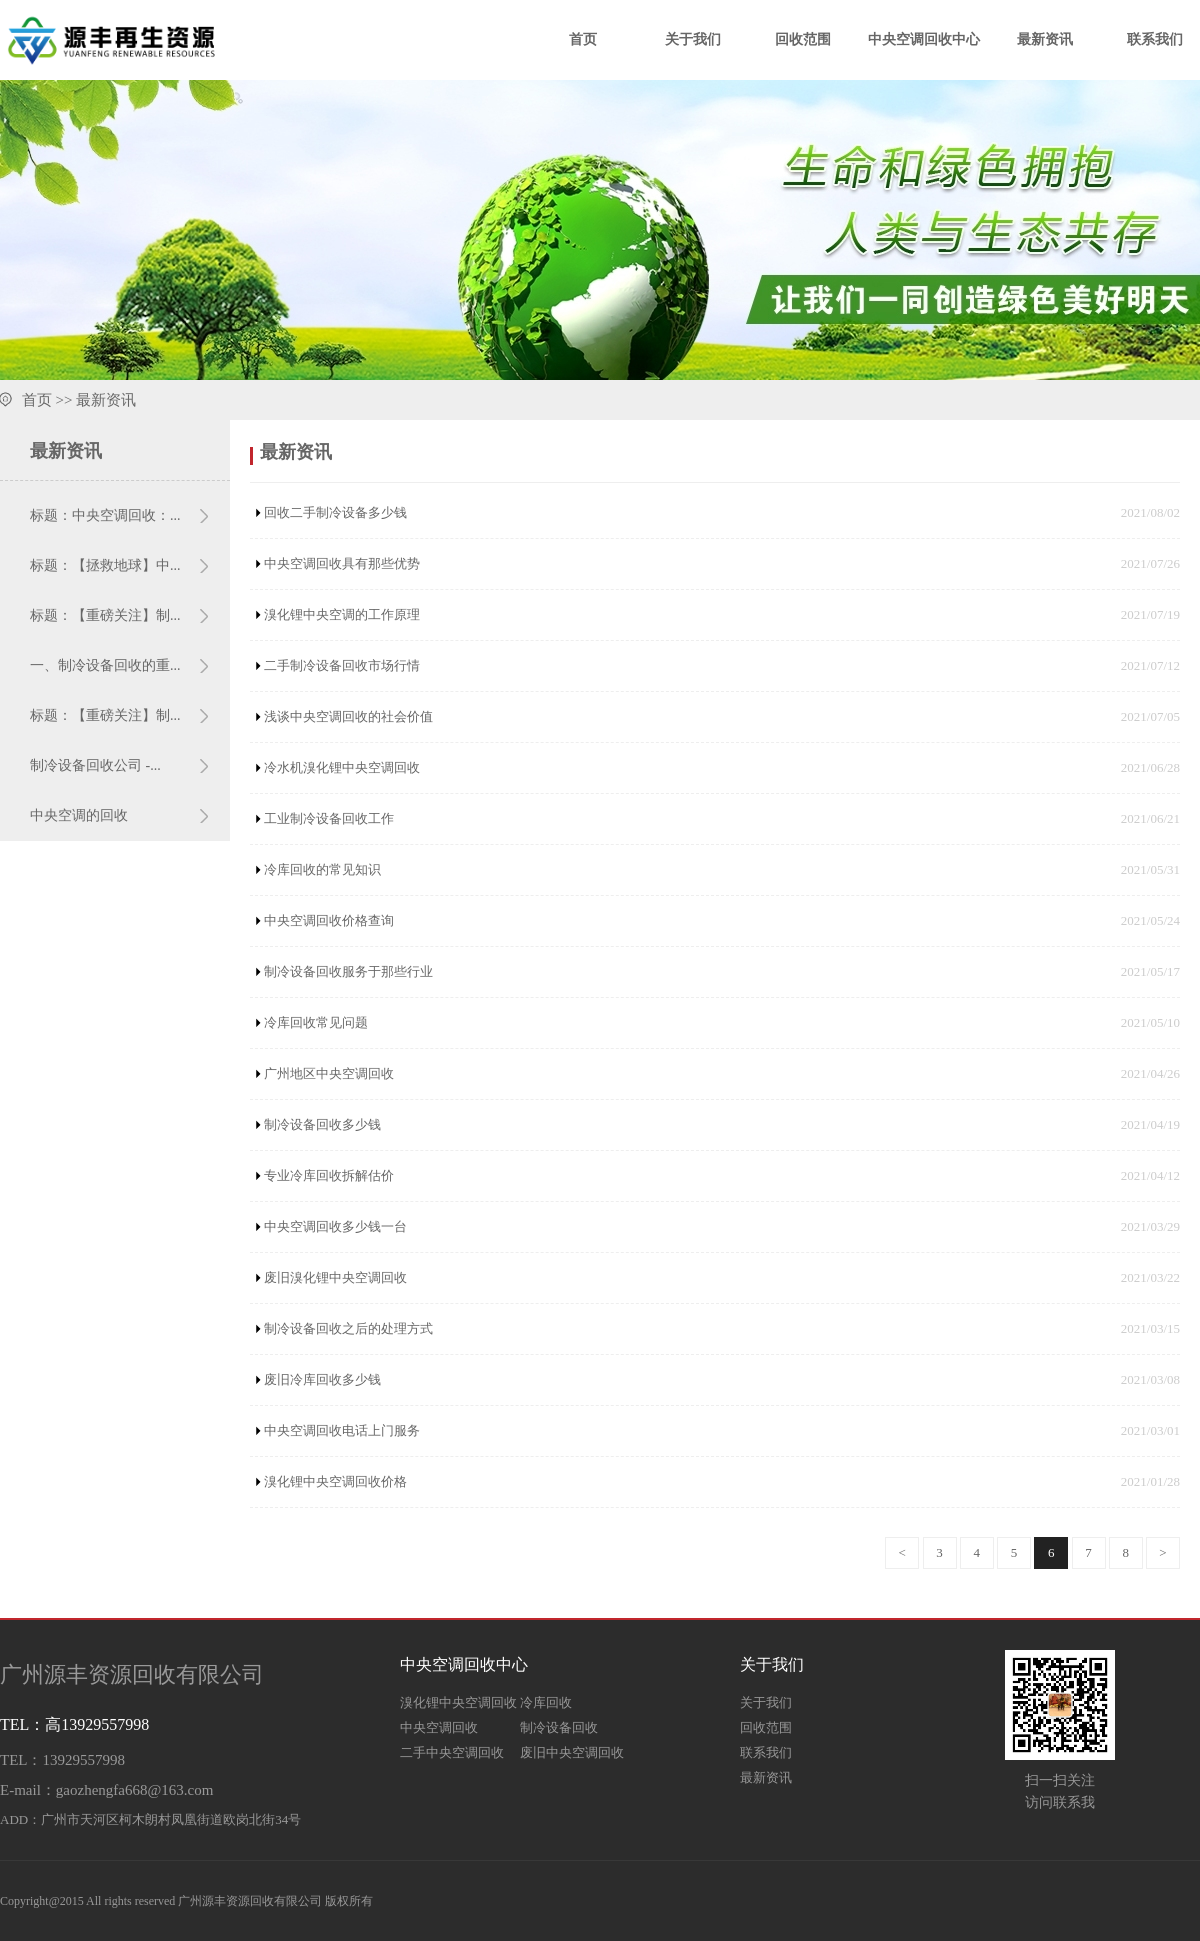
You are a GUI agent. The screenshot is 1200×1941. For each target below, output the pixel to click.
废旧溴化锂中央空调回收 (335, 1277)
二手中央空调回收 (452, 1752)
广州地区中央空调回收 (329, 1073)
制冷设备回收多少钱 (322, 1124)
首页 (583, 39)
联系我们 (1155, 39)
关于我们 (693, 39)
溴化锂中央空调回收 (458, 1702)
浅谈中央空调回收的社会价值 (348, 716)
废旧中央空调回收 (572, 1752)
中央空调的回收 (79, 815)
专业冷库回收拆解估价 (329, 1175)
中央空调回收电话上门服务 (342, 1430)
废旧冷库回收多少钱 (322, 1379)
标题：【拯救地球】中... (105, 565)
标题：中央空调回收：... (105, 515)
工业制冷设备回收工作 (329, 818)
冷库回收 (546, 1702)
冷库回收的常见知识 (322, 869)
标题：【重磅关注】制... (105, 615)
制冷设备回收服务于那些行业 (348, 971)
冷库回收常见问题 (316, 1022)
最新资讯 (1045, 39)
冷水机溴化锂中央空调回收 (342, 767)
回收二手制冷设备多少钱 (335, 512)
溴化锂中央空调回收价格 (335, 1481)
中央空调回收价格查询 (329, 920)
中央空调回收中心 (924, 39)
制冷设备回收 (559, 1727)
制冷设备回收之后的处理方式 (348, 1328)
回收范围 (803, 39)
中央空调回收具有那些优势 (342, 563)
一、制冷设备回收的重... (105, 665)
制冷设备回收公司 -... (95, 765)
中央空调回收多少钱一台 (335, 1226)
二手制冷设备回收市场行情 (342, 665)
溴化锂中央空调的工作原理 (342, 614)
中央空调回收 (439, 1727)
